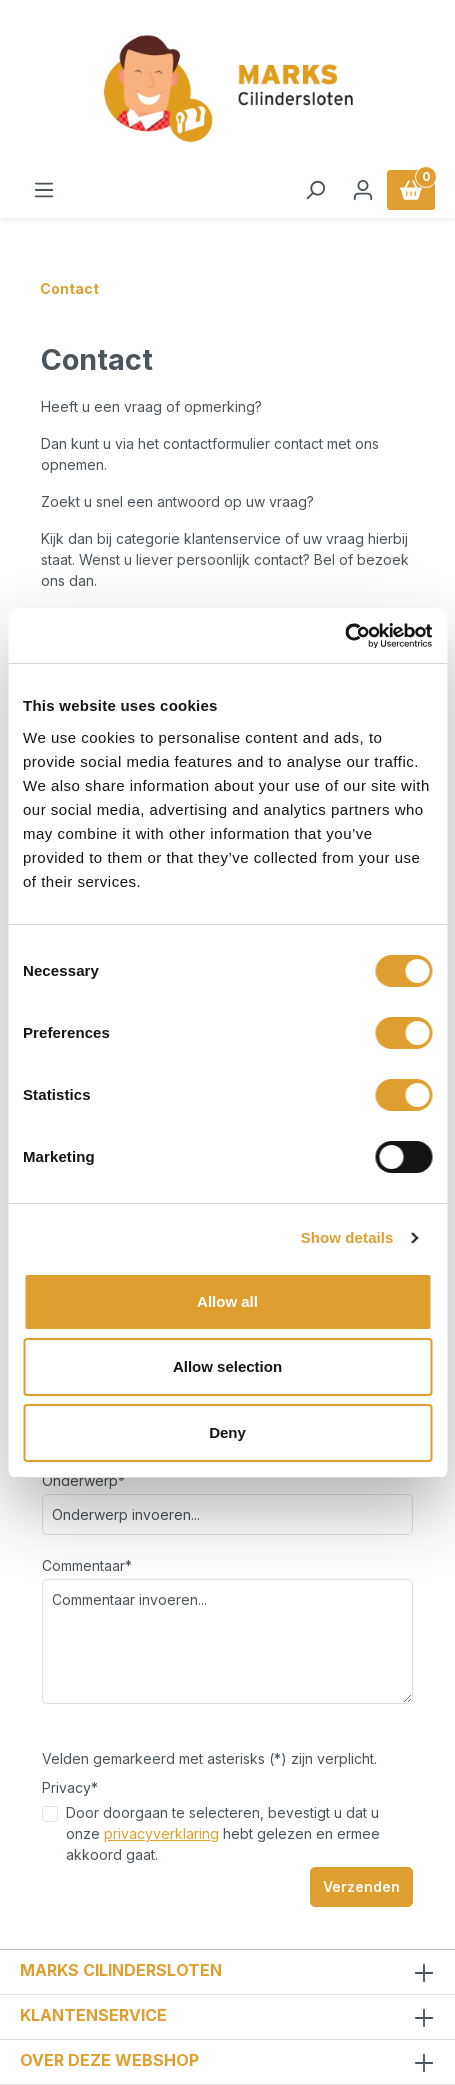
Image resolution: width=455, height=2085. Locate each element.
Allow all (227, 1301)
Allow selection (227, 1366)
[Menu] (44, 190)
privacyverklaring (161, 1833)
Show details (347, 1237)
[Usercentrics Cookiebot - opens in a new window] (344, 636)
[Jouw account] (363, 190)
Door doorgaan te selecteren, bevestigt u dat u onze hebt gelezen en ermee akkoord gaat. (223, 1833)
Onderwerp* (83, 1480)
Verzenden (361, 1886)
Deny (227, 1432)
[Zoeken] (315, 190)
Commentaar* (87, 1565)
